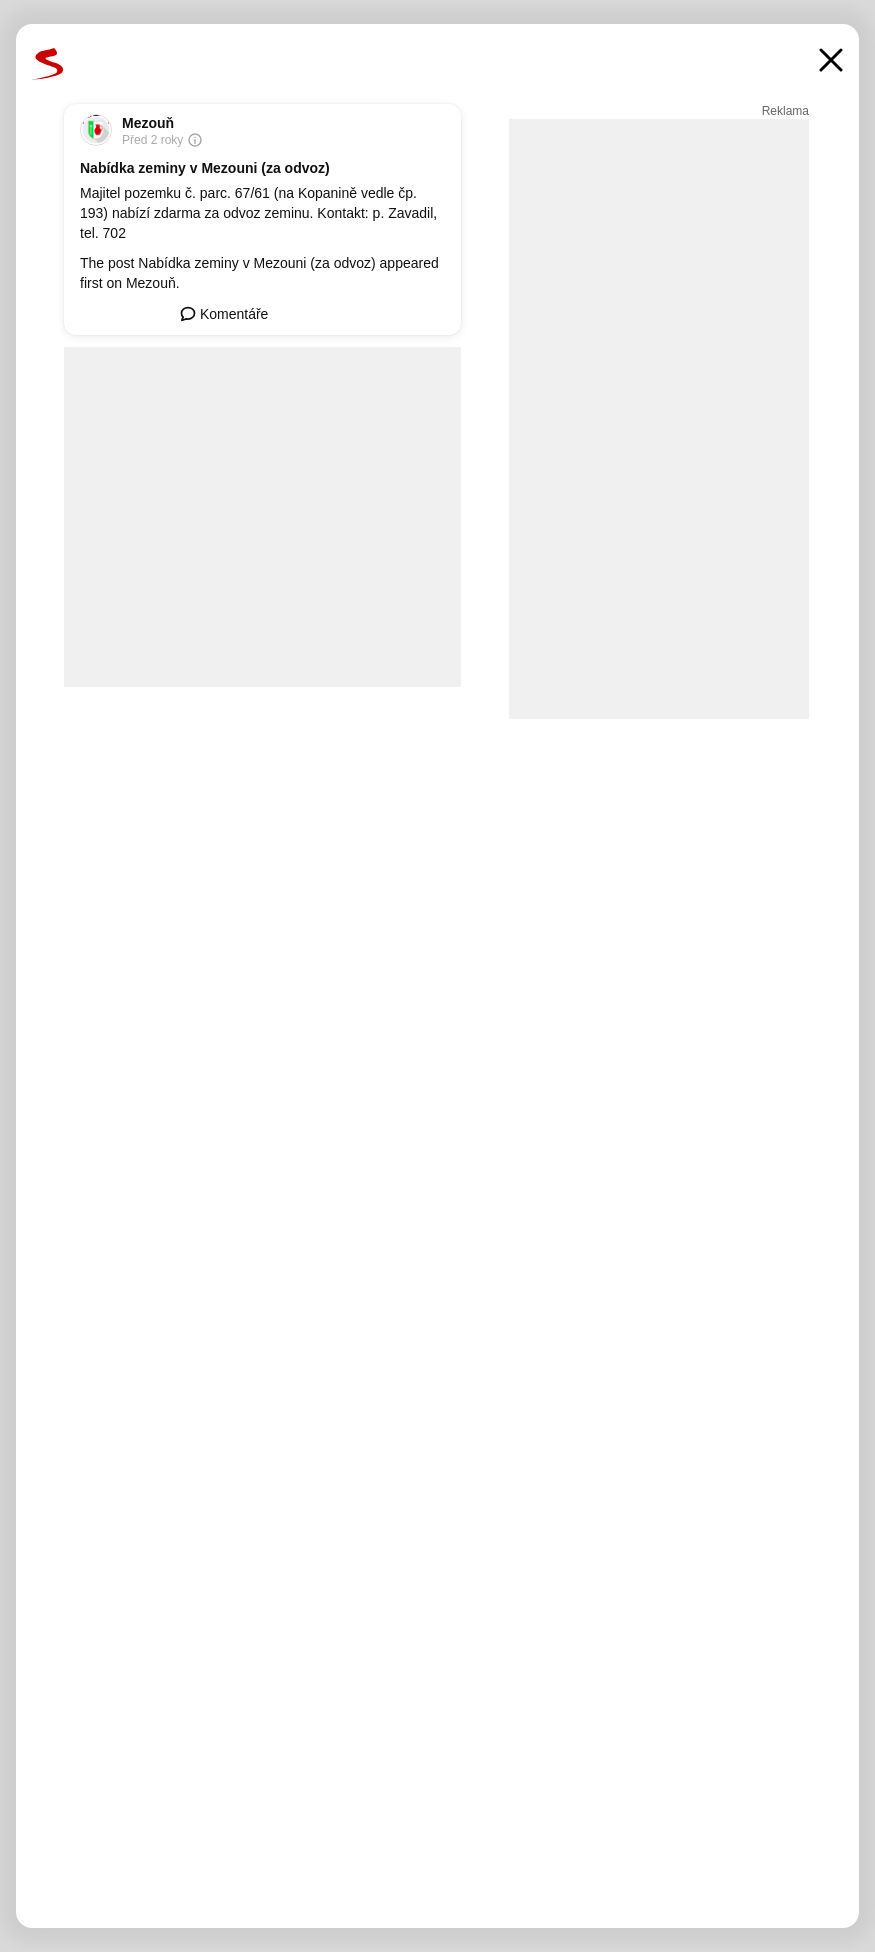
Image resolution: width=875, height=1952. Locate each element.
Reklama (785, 111)
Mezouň (148, 123)
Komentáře (224, 314)
